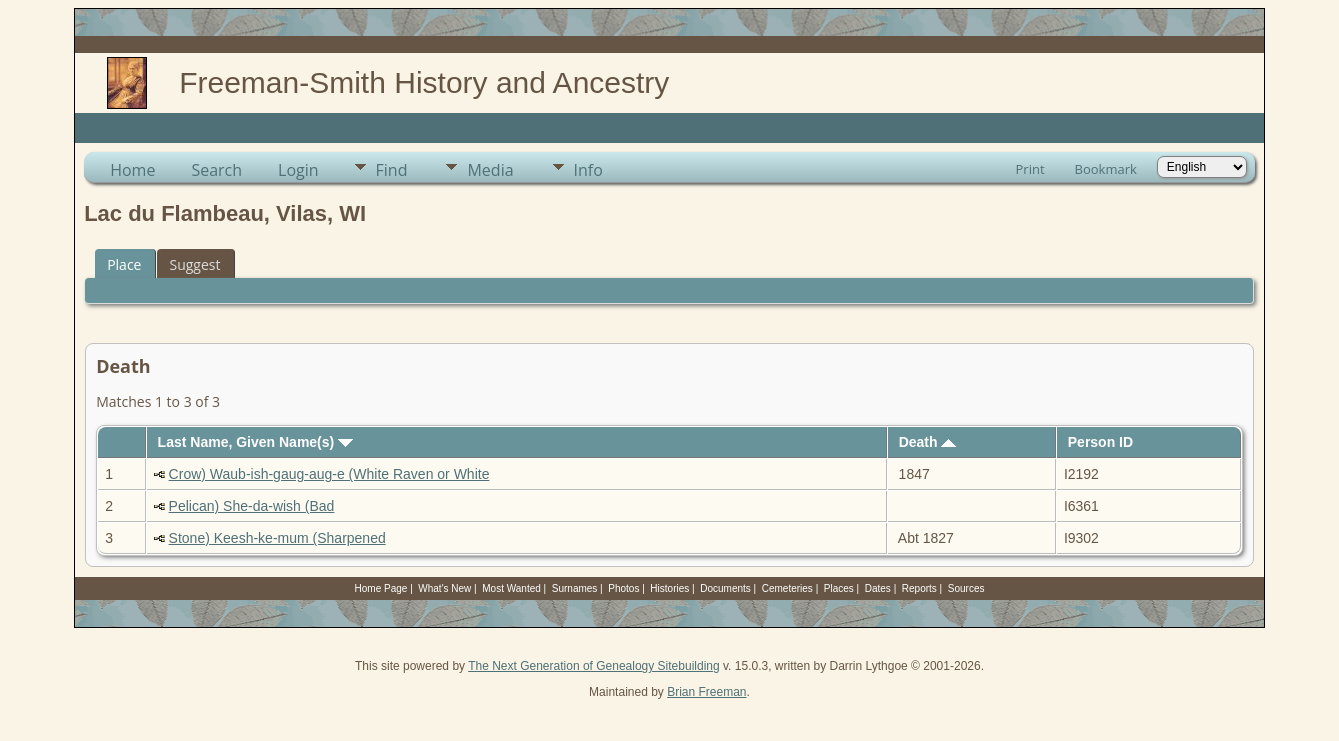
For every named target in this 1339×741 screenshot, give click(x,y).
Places (839, 588)
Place (124, 264)
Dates (878, 588)
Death (928, 442)
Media (490, 170)
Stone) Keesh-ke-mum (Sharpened (277, 538)
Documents (725, 588)
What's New (444, 588)
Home (132, 170)
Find (392, 170)
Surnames (575, 588)
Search (216, 170)
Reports (919, 588)
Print (1030, 169)
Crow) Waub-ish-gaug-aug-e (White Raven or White (329, 474)
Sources (966, 588)
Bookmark (1106, 169)
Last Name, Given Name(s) (256, 442)
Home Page (381, 588)
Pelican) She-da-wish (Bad (252, 506)
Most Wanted (511, 588)
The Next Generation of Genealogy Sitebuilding (594, 666)
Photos (623, 588)
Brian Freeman (706, 692)
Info (588, 170)
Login (298, 170)
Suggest (194, 264)
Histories (669, 588)
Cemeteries (787, 588)
